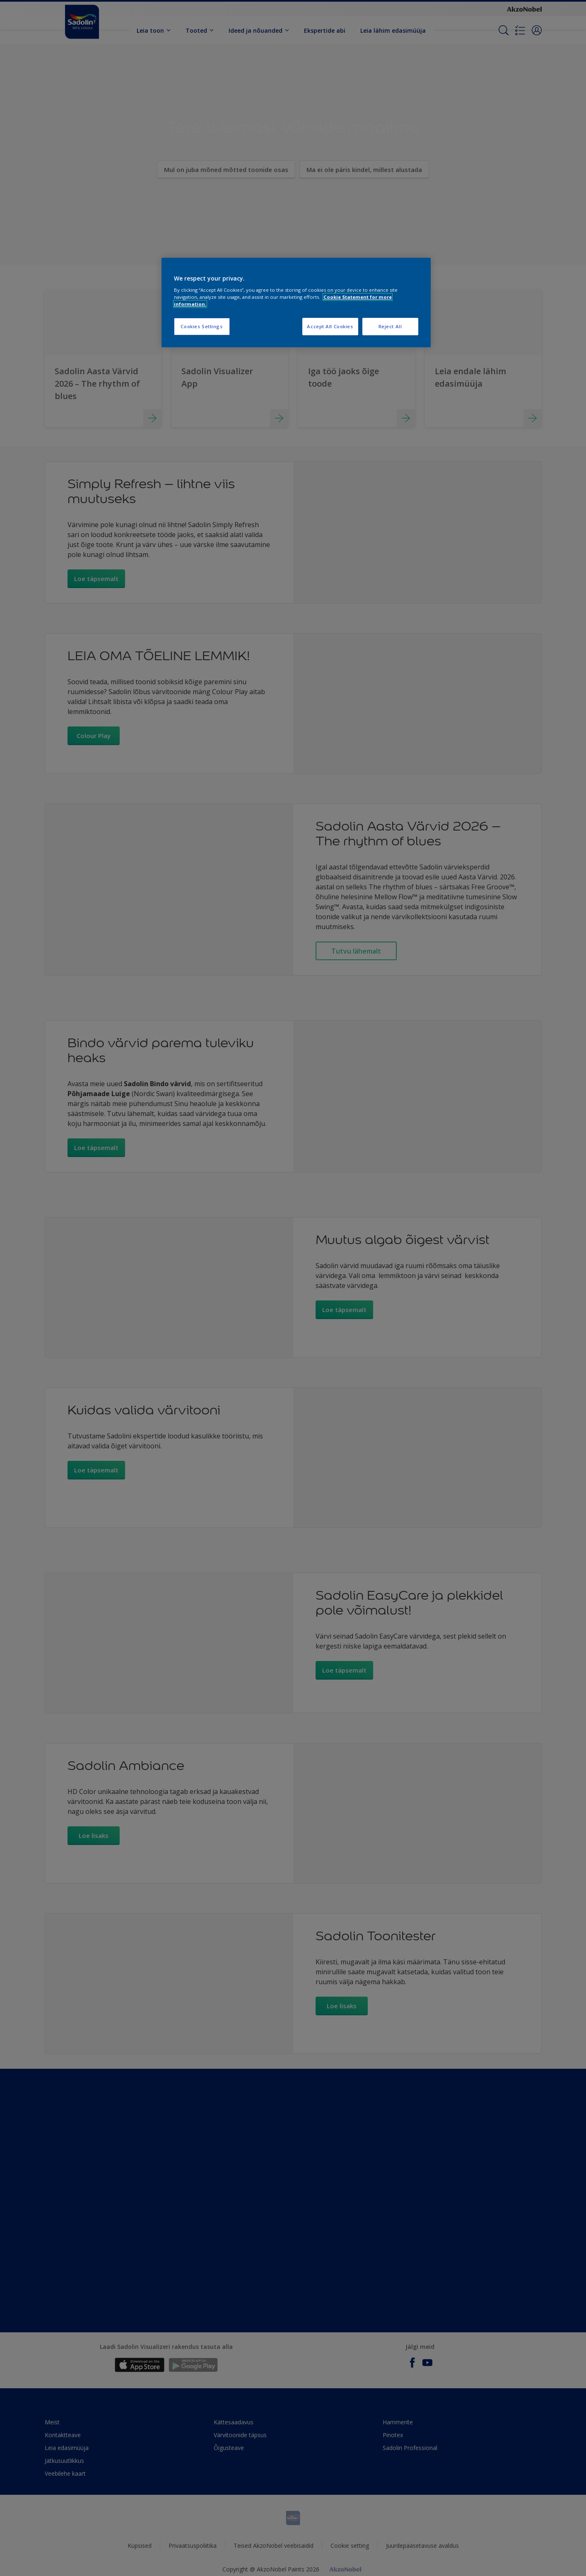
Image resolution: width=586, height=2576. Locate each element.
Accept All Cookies (330, 326)
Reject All (390, 326)
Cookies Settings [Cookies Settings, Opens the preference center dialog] (201, 326)
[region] (296, 303)
